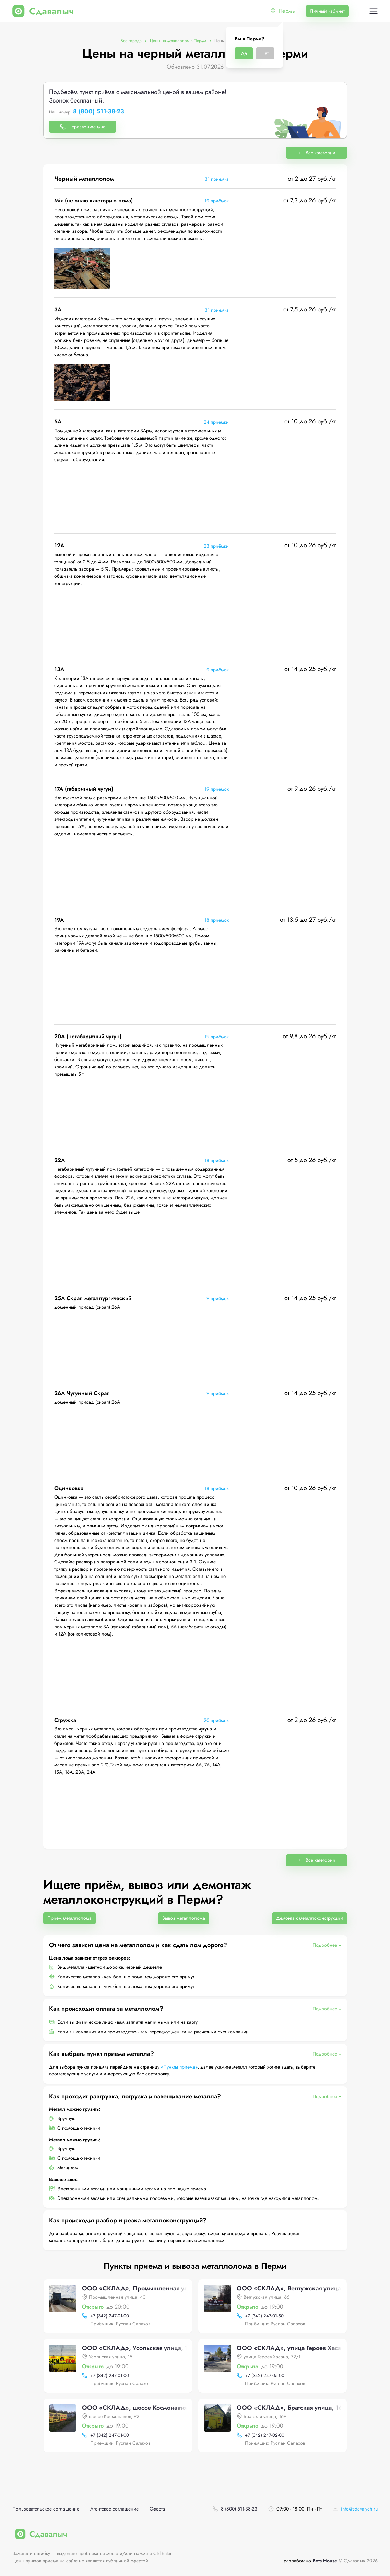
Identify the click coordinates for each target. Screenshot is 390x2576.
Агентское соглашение (114, 2509)
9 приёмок (217, 669)
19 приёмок (216, 200)
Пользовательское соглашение (45, 2509)
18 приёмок (216, 919)
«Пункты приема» (179, 2066)
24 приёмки (216, 422)
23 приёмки (216, 545)
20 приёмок (216, 1720)
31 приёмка (217, 179)
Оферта (157, 2509)
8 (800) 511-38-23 (98, 112)
